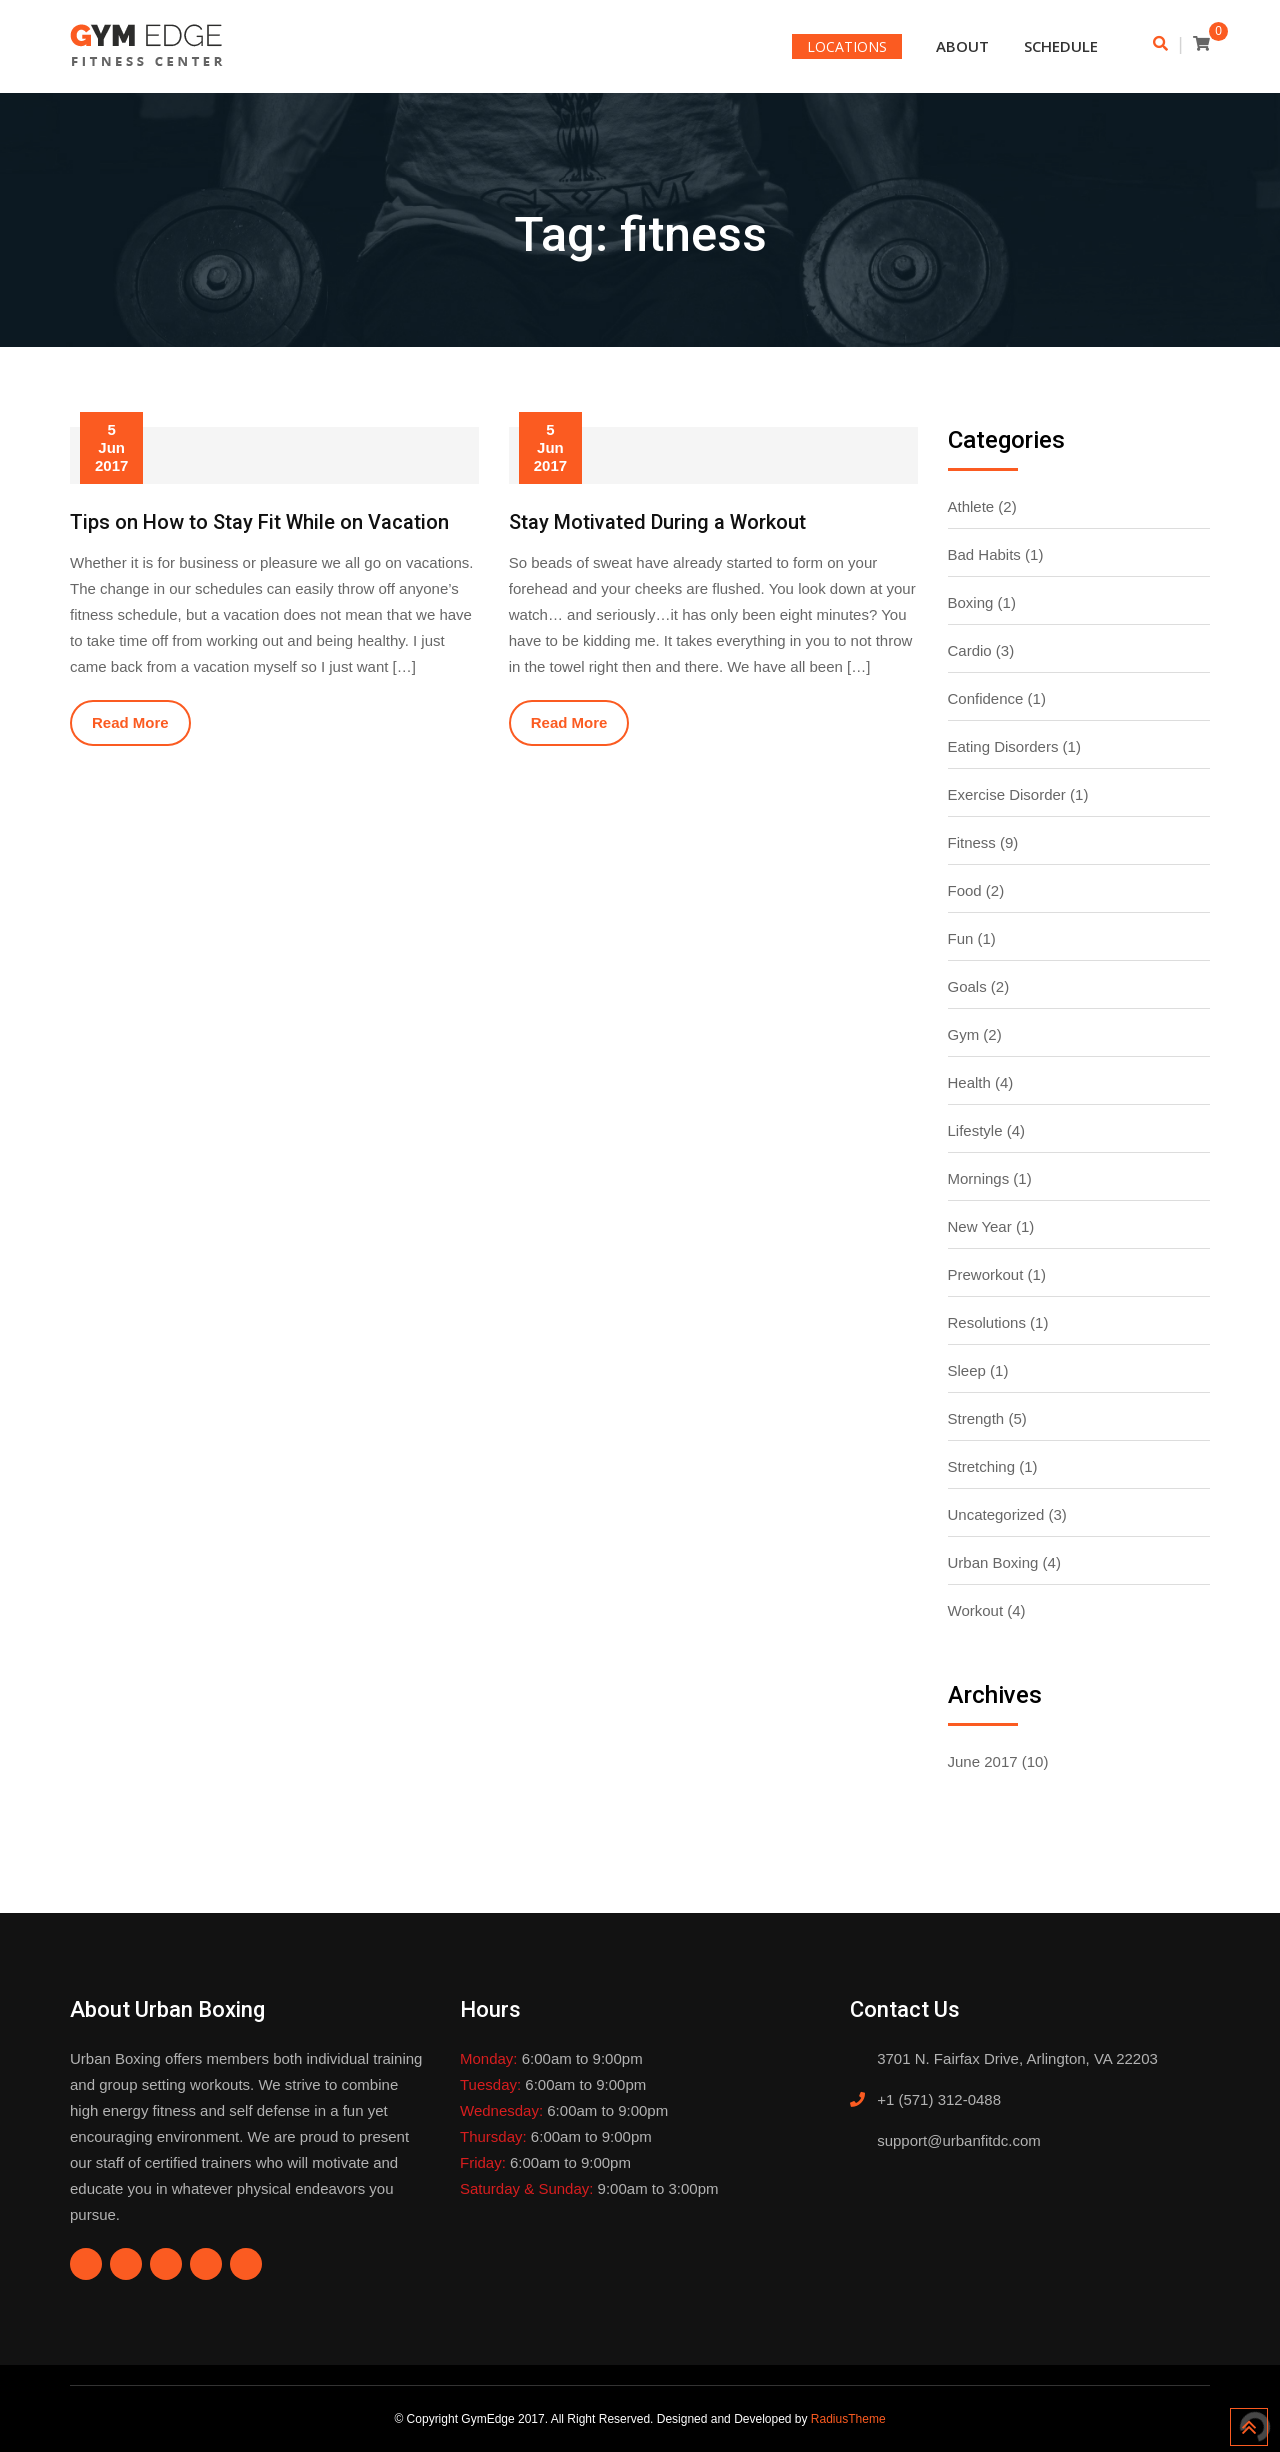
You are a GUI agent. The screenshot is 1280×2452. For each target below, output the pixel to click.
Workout (976, 1610)
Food (965, 890)
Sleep (967, 1370)
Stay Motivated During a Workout (657, 522)
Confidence (986, 698)
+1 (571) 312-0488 (939, 2099)
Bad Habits (984, 554)
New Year (980, 1226)
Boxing (971, 602)
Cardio (970, 650)
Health (969, 1082)
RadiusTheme (848, 2419)
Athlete (971, 506)
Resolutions (987, 1322)
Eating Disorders (1003, 746)
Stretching (982, 1466)
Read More (130, 722)
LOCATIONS (847, 46)
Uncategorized (996, 1514)
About (962, 46)
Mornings (979, 1178)
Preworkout (986, 1274)
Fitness (972, 842)
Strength (976, 1418)
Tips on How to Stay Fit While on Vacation (259, 522)
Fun (961, 938)
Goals (967, 986)
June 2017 (983, 1761)
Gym (964, 1034)
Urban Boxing (993, 1562)
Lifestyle (975, 1130)
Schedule (1061, 46)
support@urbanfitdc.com (959, 2140)
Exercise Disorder (1007, 794)
